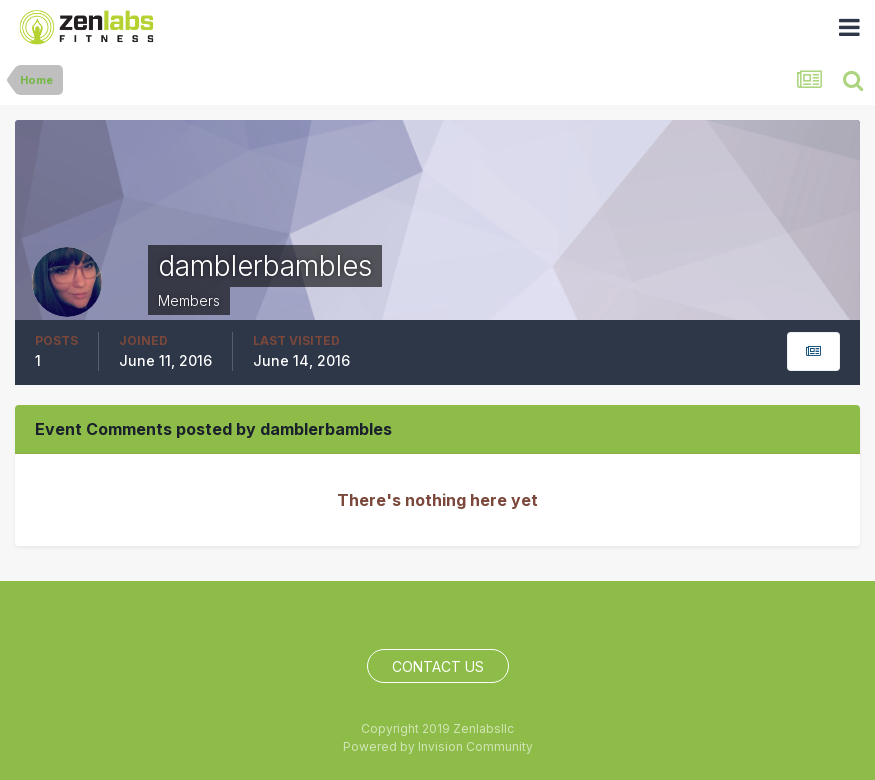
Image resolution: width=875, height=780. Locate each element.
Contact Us (438, 666)
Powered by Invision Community (438, 746)
